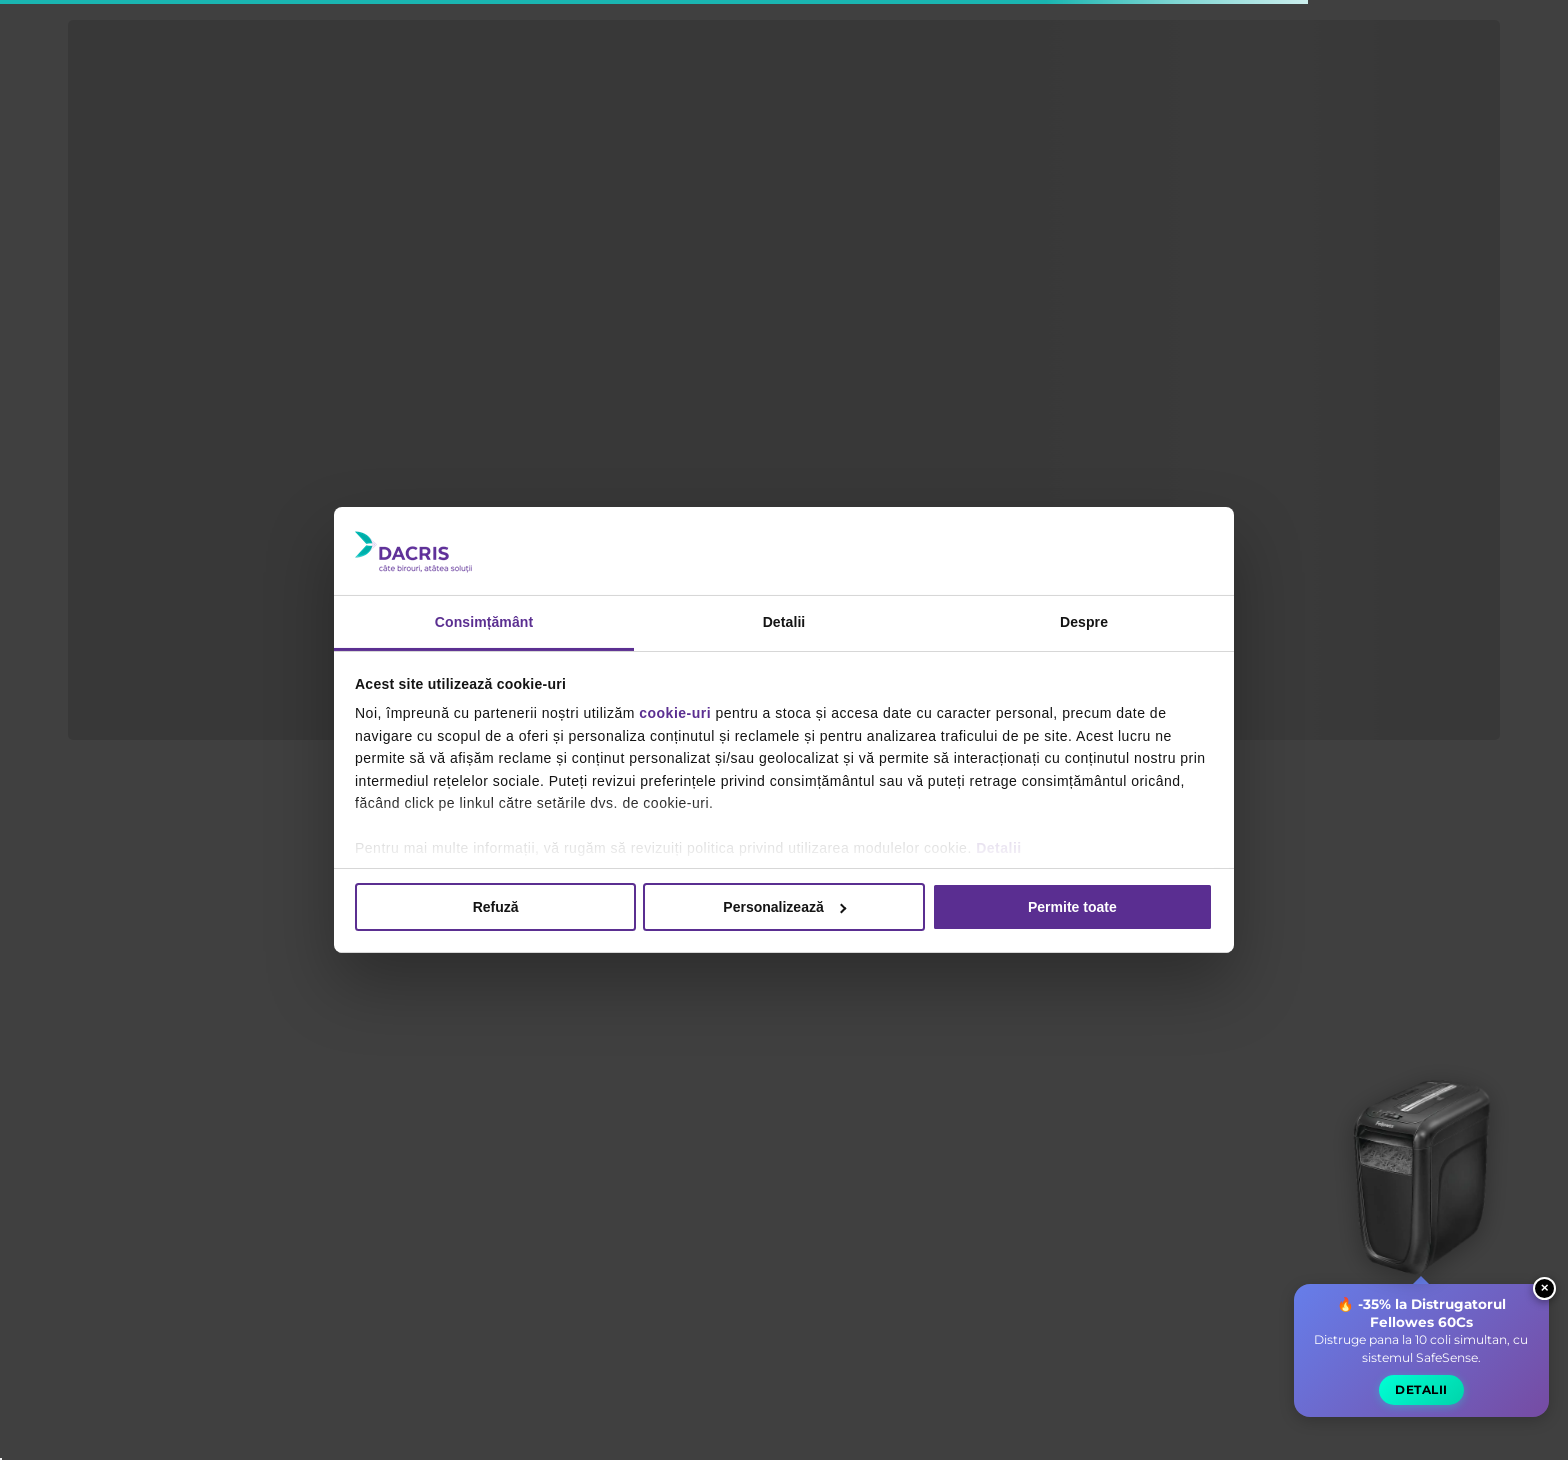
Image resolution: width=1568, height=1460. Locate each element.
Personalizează (784, 907)
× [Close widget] (1544, 1311)
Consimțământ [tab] (484, 622)
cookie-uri (675, 713)
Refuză (496, 907)
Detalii (999, 848)
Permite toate (1072, 907)
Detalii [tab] (784, 622)
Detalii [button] (1420, 1412)
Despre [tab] (1084, 622)
